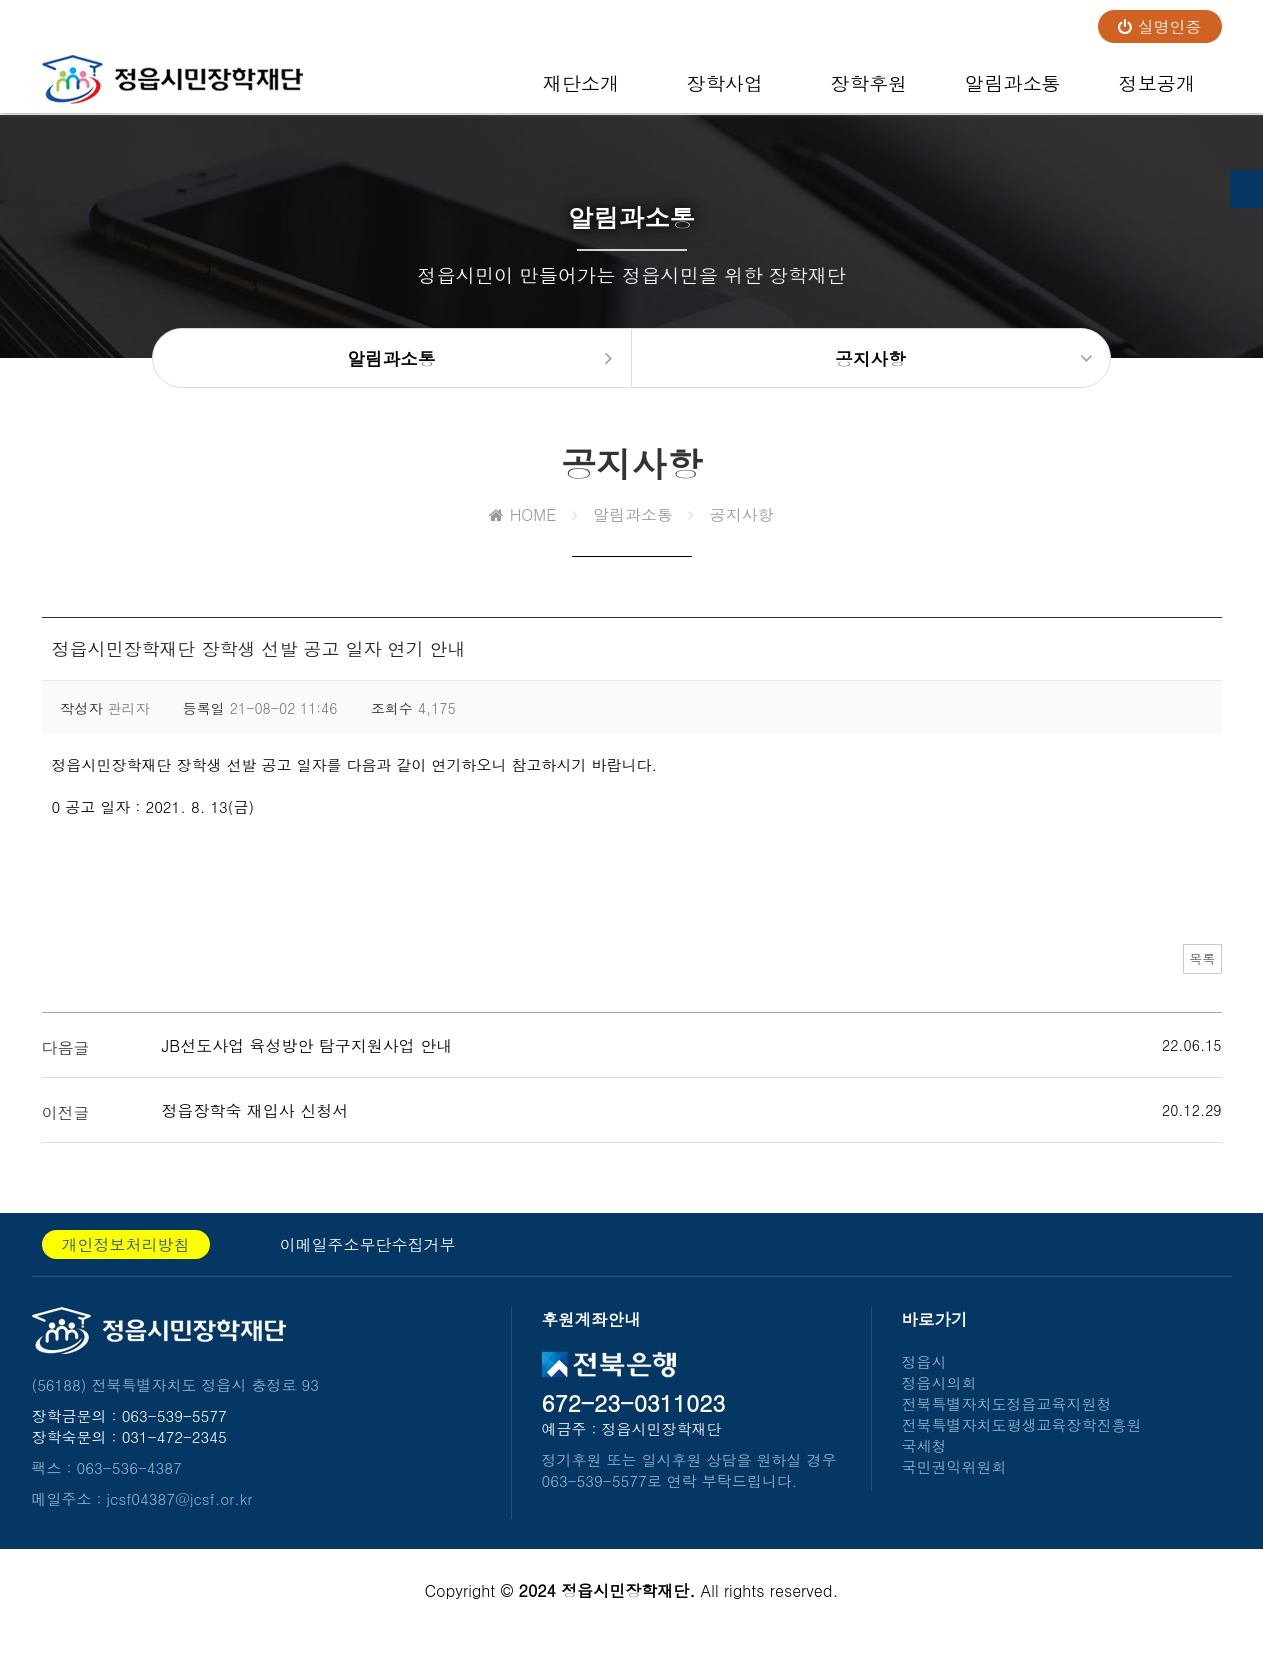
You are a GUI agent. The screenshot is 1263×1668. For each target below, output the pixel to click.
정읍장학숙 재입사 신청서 (255, 1126)
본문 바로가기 (0, 0)
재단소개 (580, 91)
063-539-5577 (174, 1431)
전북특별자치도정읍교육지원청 (1007, 1419)
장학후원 (868, 91)
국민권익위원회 (954, 1482)
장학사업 (724, 91)
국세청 (924, 1461)
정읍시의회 (939, 1398)
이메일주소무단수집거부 (368, 1260)
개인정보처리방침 (126, 1260)
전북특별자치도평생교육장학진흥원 (1022, 1440)
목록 (1192, 979)
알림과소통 (1013, 91)
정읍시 (924, 1377)
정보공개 (1156, 91)
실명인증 (1159, 26)
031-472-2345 (174, 1452)
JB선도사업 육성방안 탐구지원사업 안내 (307, 1061)
